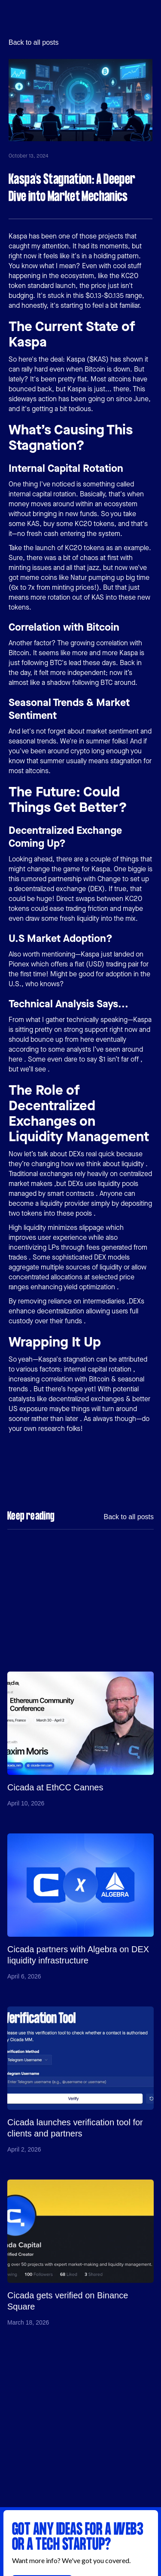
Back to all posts (34, 42)
